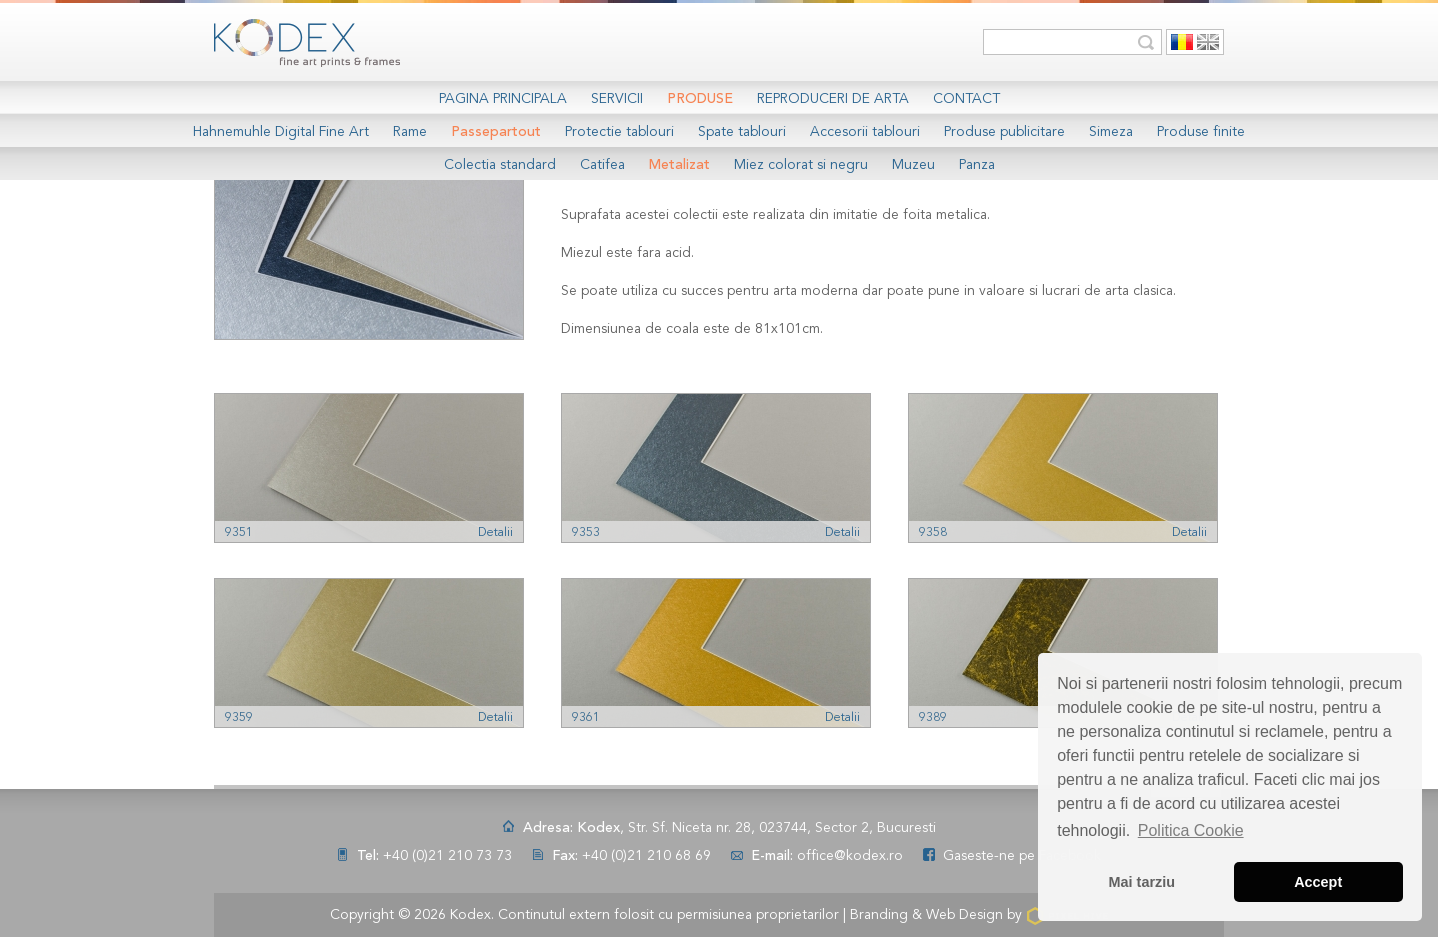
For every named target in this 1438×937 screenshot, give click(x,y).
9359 (239, 718)
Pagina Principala (503, 99)
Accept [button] (1318, 882)
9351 (239, 533)
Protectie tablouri (619, 132)
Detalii (495, 533)
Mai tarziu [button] (1142, 882)
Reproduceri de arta (833, 99)
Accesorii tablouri (865, 132)
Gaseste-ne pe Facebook (1022, 856)
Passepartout (496, 132)
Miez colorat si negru (801, 165)
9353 (586, 533)
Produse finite (1201, 132)
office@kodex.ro (850, 856)
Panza (977, 165)
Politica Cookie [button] (1191, 830)
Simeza (1111, 132)
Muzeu (913, 165)
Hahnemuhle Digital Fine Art (281, 132)
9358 (933, 533)
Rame (410, 132)
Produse (700, 99)
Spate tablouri (742, 132)
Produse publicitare (1004, 132)
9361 (586, 718)
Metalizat (679, 165)
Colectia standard (500, 165)
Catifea (602, 165)
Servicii (617, 99)
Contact (966, 99)
